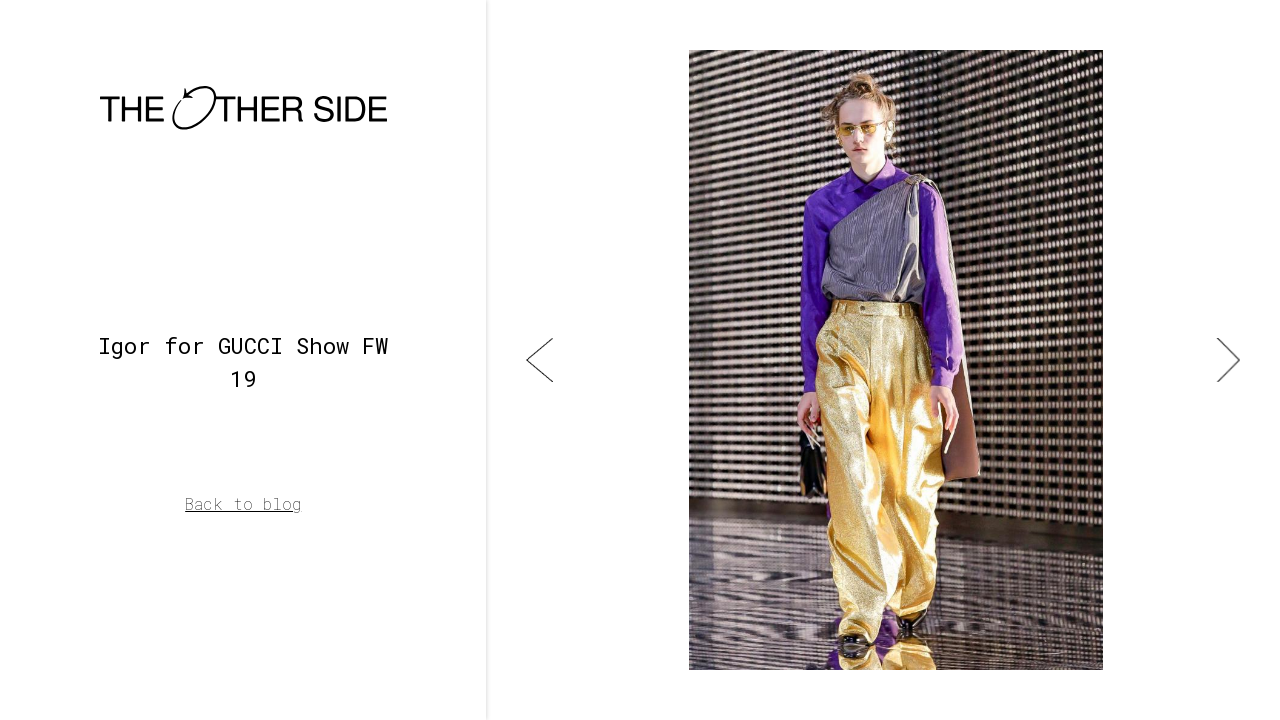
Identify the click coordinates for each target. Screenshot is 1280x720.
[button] (539, 360)
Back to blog (243, 503)
